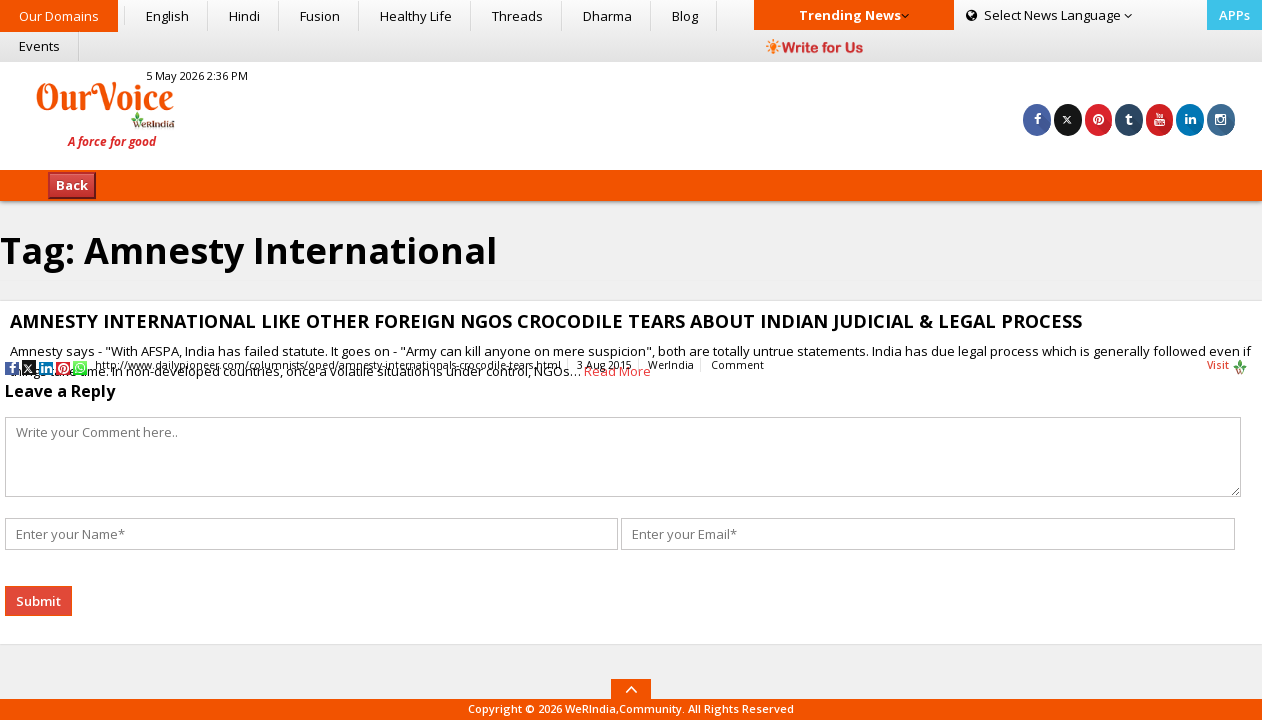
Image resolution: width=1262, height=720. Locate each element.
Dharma (607, 16)
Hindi (244, 16)
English (167, 16)
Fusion (320, 16)
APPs (1234, 15)
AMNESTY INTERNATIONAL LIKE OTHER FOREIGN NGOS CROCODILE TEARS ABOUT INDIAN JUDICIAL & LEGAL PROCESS (546, 321)
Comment (737, 365)
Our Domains (59, 16)
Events (39, 46)
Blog (685, 16)
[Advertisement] (631, 113)
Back (72, 185)
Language (1049, 15)
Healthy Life (416, 16)
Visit (1227, 366)
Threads (517, 16)
